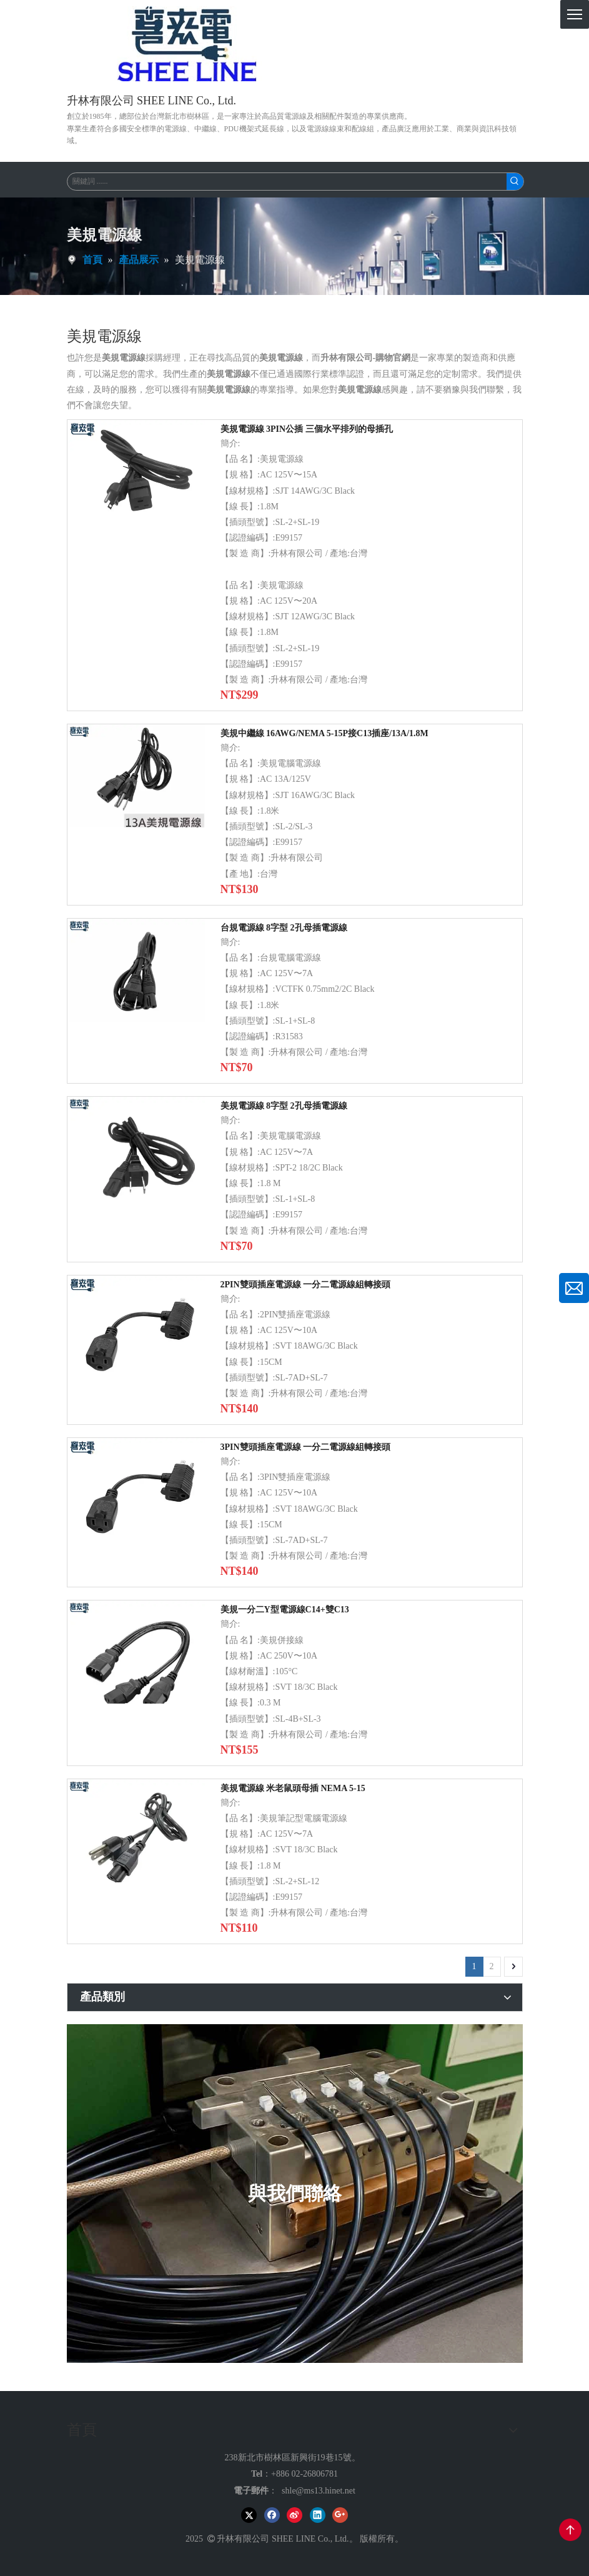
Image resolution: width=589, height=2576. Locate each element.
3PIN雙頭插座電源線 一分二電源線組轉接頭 (305, 1447)
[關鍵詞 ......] (287, 181)
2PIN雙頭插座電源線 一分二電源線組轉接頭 (305, 1284)
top (570, 2530)
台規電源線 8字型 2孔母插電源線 (283, 927)
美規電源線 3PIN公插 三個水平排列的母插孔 (306, 429)
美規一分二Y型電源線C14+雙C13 (284, 1609)
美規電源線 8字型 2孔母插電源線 (283, 1106)
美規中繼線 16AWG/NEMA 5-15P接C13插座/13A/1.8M (324, 733)
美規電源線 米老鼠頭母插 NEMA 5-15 (292, 1788)
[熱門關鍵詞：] (515, 181)
